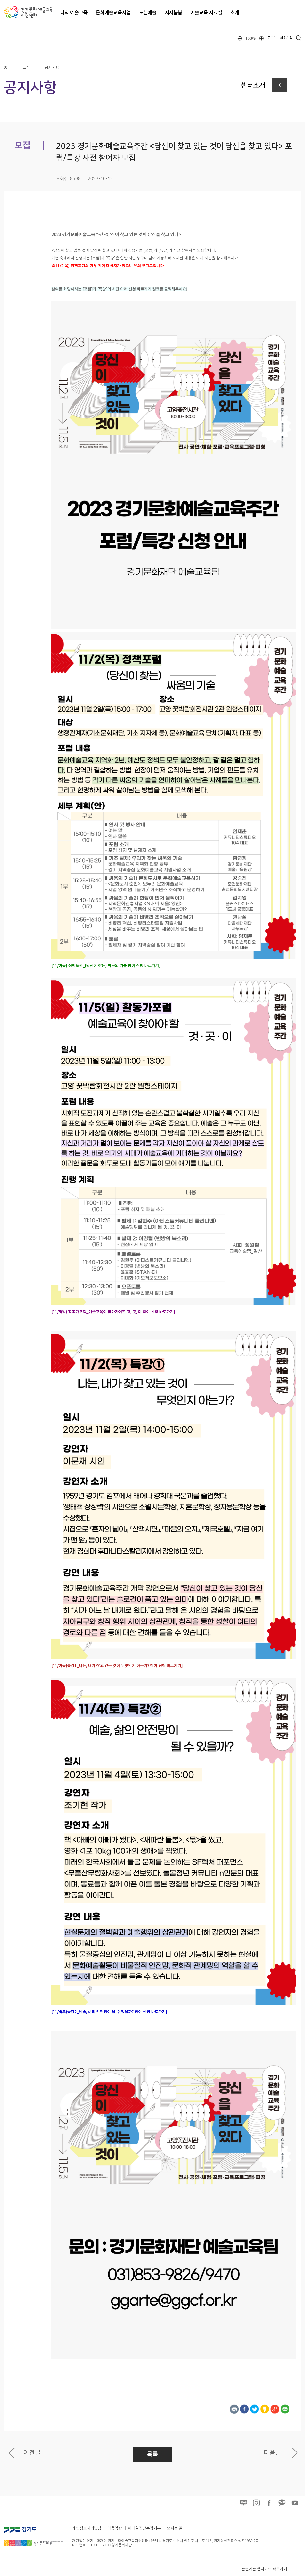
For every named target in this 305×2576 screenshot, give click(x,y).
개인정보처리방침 (86, 2528)
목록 (152, 2454)
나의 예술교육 (74, 12)
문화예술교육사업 (113, 12)
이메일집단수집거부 (144, 2528)
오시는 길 (174, 2528)
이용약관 (114, 2528)
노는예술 (147, 12)
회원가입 (286, 38)
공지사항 (52, 68)
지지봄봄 (173, 12)
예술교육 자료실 (206, 12)
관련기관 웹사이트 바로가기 (264, 2569)
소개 (234, 12)
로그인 (272, 38)
